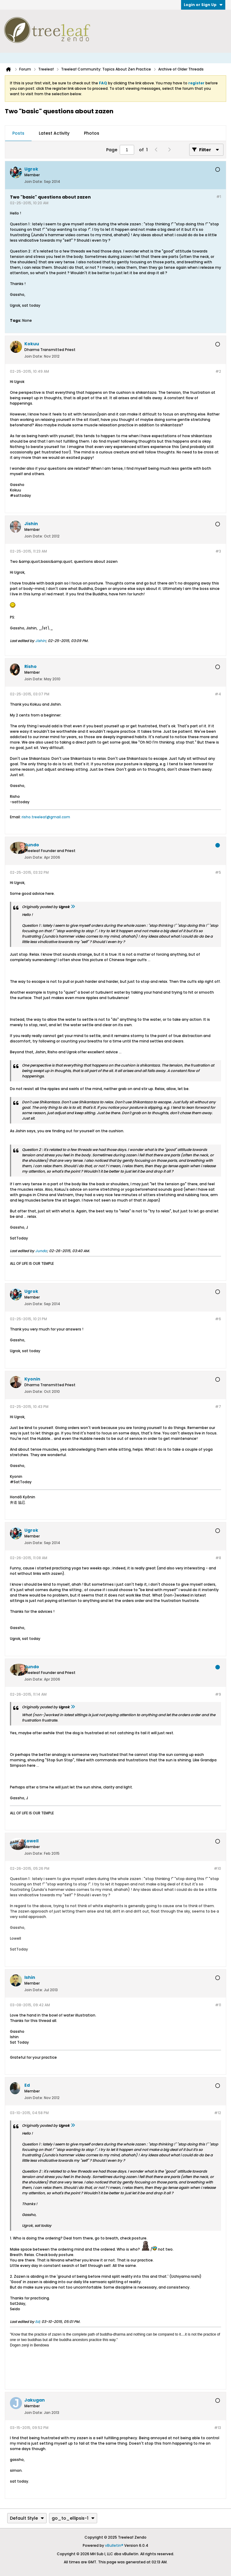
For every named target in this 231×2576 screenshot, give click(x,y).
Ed (37, 2321)
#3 (218, 551)
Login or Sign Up (203, 4)
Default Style (27, 2518)
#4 (218, 694)
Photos (91, 133)
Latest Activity (54, 133)
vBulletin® (114, 2545)
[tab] (18, 133)
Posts (18, 133)
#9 (218, 1694)
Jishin (40, 640)
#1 (218, 196)
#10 (217, 1868)
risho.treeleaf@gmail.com (46, 816)
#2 (218, 371)
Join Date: (33, 181)
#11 (218, 2004)
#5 (218, 872)
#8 (218, 1557)
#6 (218, 1318)
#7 (218, 1406)
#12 (217, 2112)
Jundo (41, 1250)
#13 (217, 2427)
